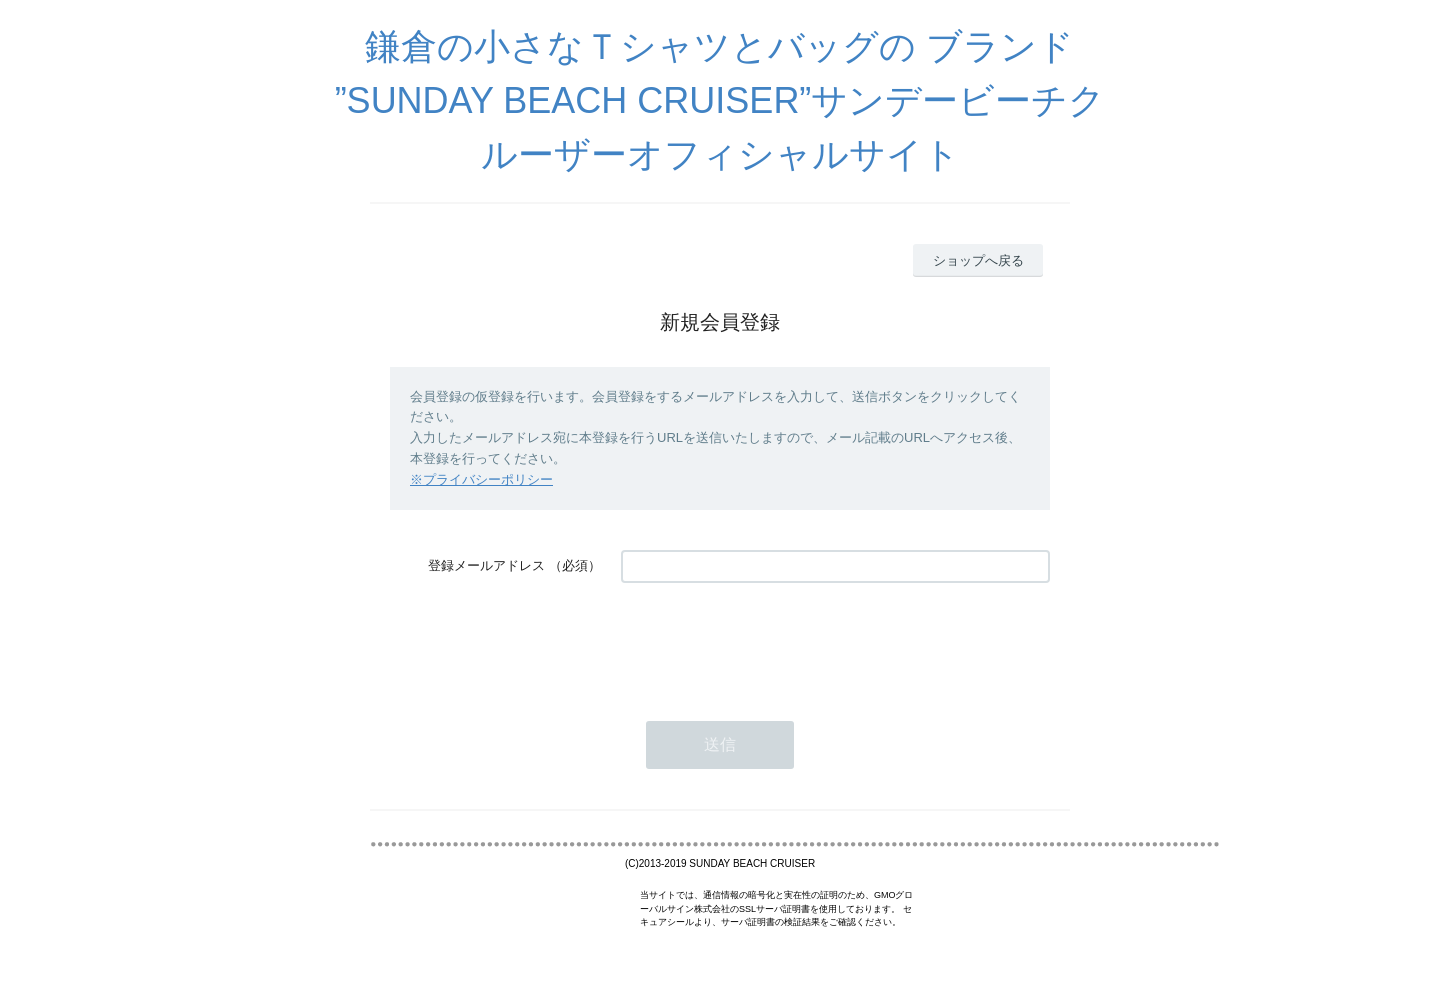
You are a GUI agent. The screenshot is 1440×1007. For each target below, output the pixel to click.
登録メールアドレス (486, 565)
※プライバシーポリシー (481, 479)
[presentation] (773, 642)
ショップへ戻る (978, 260)
